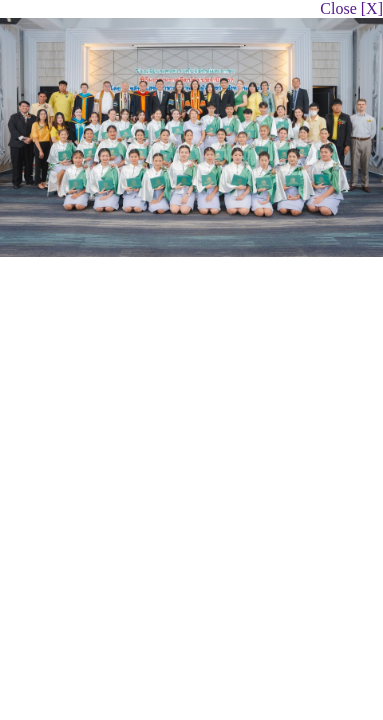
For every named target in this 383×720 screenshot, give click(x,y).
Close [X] (351, 8)
